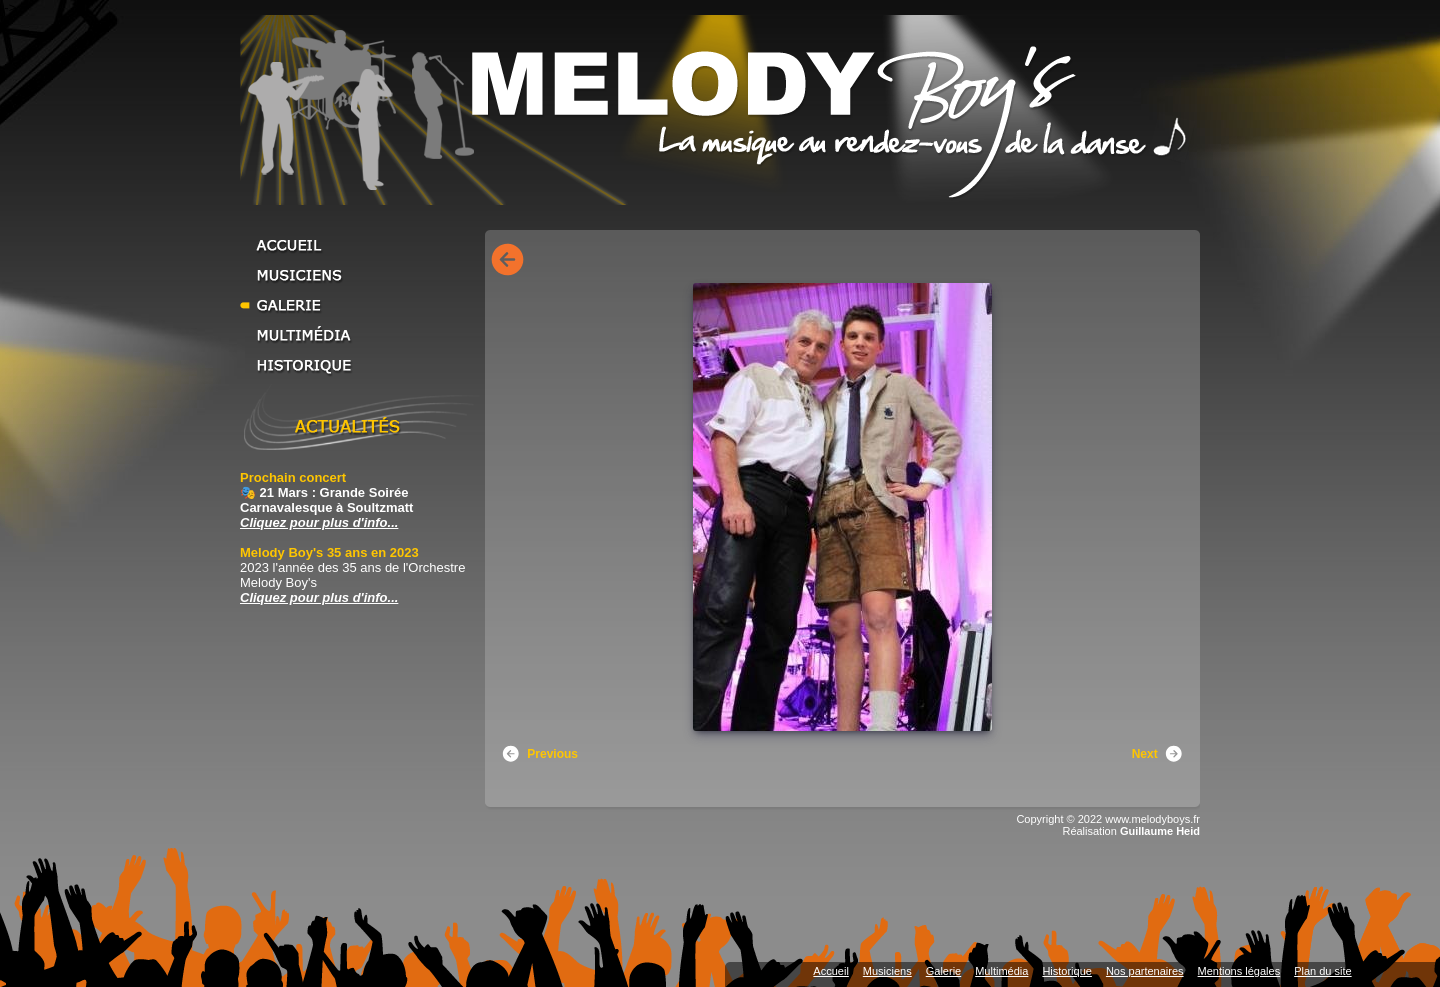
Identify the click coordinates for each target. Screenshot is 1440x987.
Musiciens (360, 275)
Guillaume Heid (1160, 831)
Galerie (360, 305)
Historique (360, 365)
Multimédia (360, 335)
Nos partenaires (1145, 971)
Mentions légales (1239, 971)
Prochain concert (293, 477)
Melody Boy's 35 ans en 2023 (329, 552)
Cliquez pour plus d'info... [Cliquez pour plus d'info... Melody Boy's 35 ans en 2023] (319, 597)
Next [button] (1158, 754)
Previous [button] (539, 754)
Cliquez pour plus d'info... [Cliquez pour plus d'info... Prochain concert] (319, 522)
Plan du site (1322, 971)
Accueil (360, 245)
